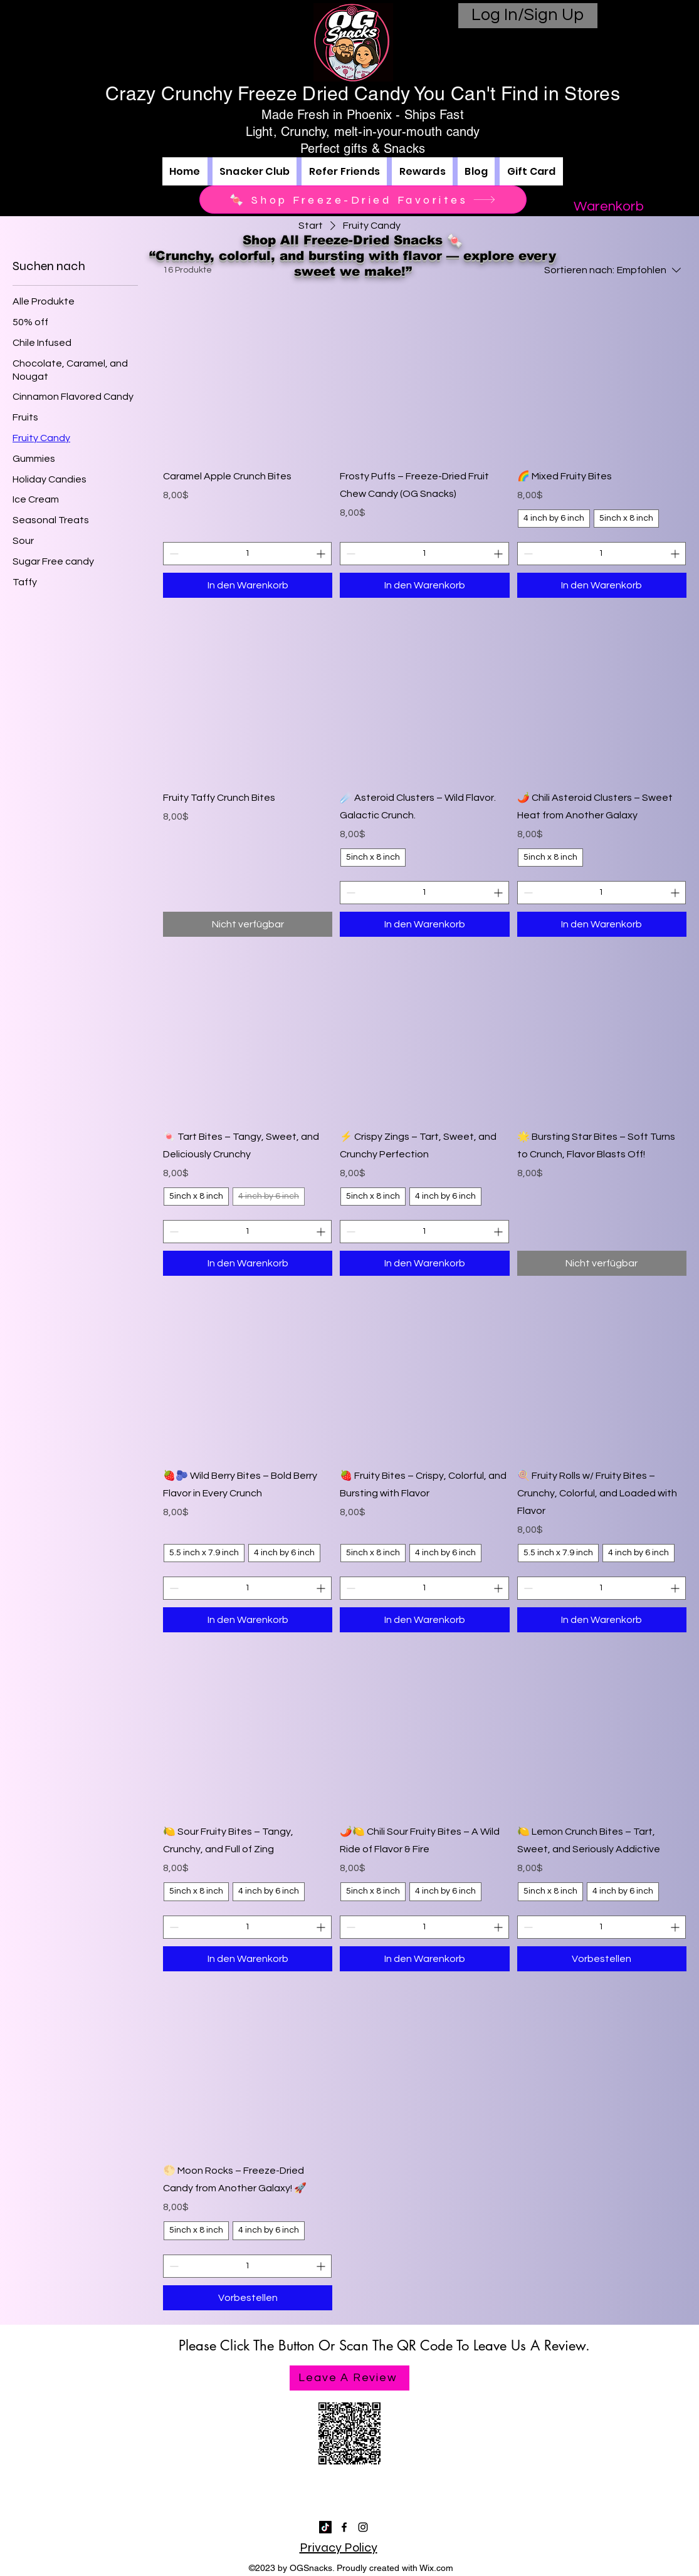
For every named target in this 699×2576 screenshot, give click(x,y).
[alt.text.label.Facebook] (344, 2527)
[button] (609, 205)
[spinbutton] (247, 554)
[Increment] (322, 554)
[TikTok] (325, 2527)
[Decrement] (173, 554)
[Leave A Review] (349, 2378)
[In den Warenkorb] (247, 585)
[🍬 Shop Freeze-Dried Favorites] (363, 199)
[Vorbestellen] (601, 1958)
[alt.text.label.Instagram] (363, 2527)
